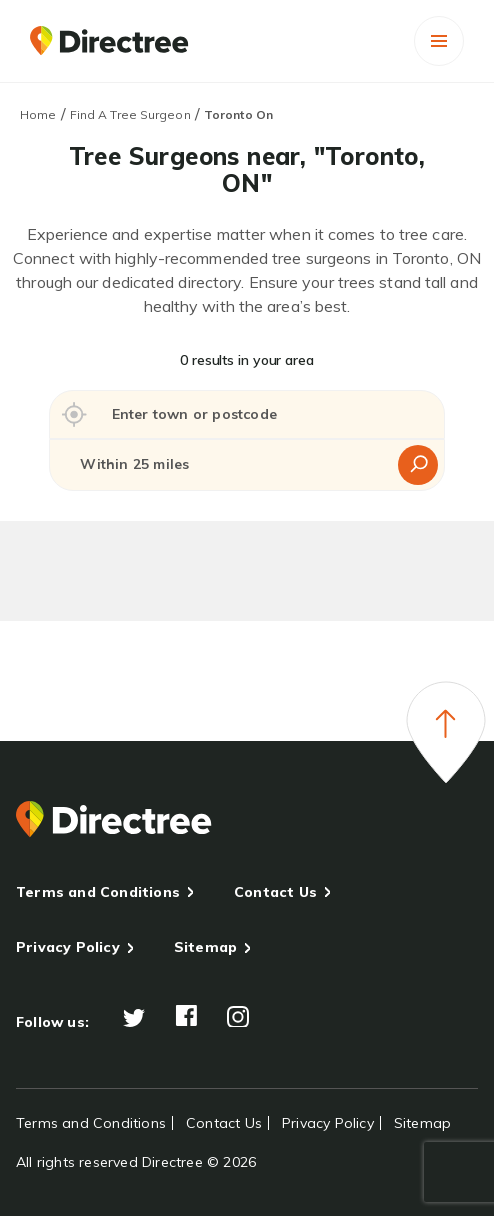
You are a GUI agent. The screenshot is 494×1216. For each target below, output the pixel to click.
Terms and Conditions (98, 892)
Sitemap (205, 947)
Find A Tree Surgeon (130, 114)
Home (38, 114)
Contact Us (275, 892)
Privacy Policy (68, 947)
